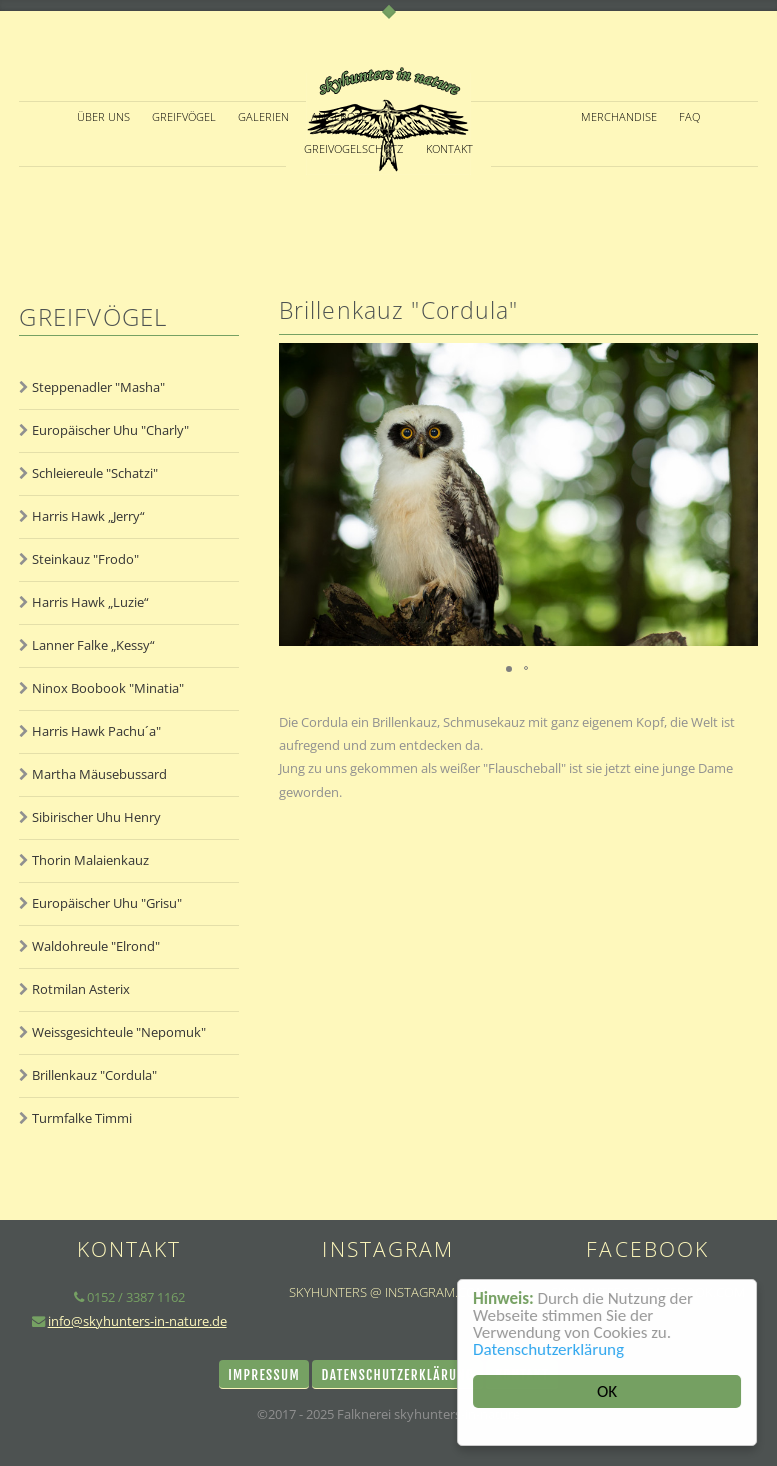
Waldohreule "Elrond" (96, 946)
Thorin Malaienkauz (90, 860)
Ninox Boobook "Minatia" (108, 688)
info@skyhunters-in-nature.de (137, 1321)
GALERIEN (263, 117)
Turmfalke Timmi (82, 1118)
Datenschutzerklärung (548, 1349)
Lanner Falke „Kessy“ (93, 645)
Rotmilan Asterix (81, 989)
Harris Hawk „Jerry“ (88, 516)
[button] (740, 494)
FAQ (689, 117)
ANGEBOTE (339, 117)
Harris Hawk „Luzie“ (90, 602)
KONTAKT (449, 149)
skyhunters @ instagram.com (388, 1292)
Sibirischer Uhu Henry (96, 817)
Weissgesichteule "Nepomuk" (119, 1032)
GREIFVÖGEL (184, 117)
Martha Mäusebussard (99, 774)
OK (607, 1391)
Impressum (264, 1375)
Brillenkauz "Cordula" (94, 1075)
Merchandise (619, 117)
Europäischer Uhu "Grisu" (107, 903)
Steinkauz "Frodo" (85, 559)
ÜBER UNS (103, 117)
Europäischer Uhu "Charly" (110, 430)
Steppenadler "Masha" (98, 387)
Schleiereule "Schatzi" (95, 473)
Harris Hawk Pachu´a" (96, 731)
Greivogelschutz (353, 149)
